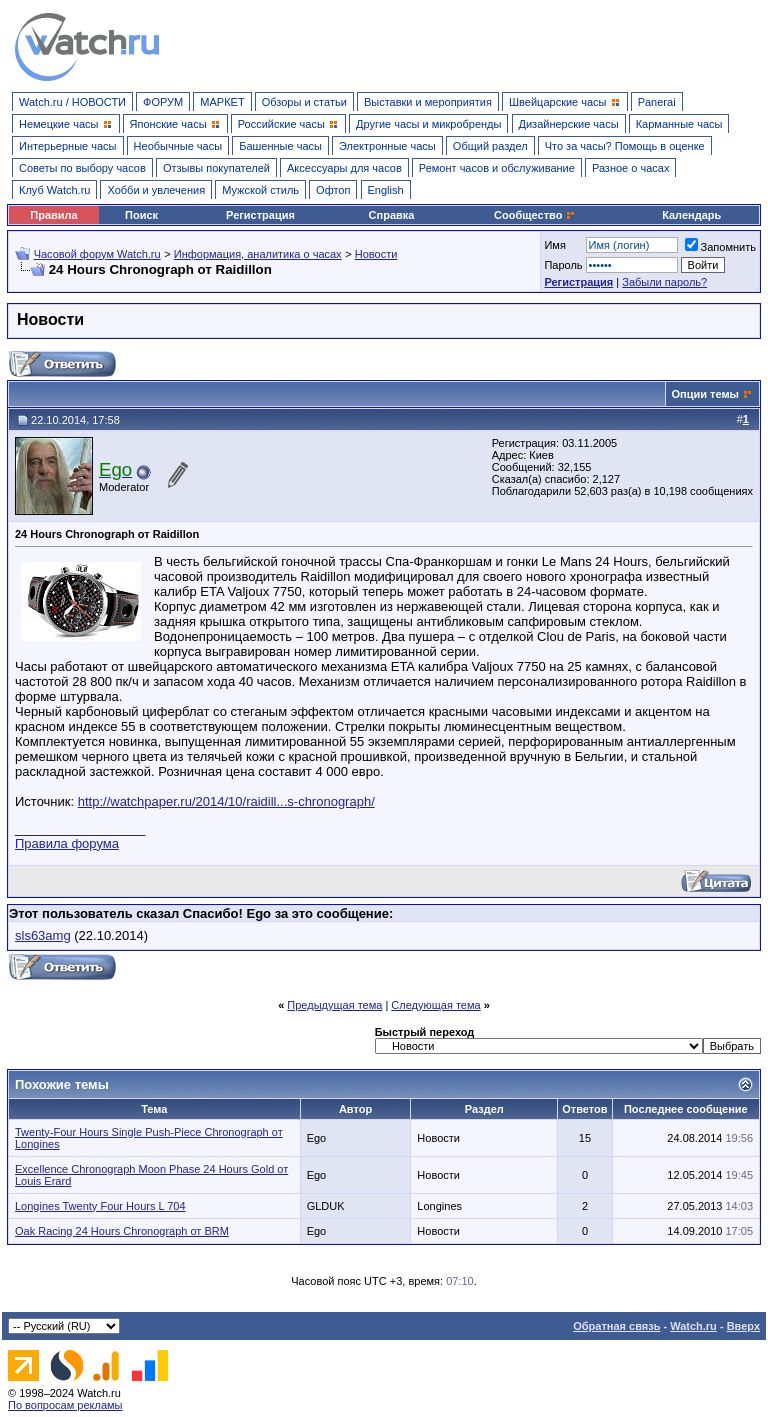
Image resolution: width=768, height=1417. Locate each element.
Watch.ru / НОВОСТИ (72, 102)
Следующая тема (435, 1005)
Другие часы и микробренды (428, 124)
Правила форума (67, 843)
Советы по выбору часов (82, 168)
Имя (554, 245)
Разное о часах (631, 168)
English (386, 190)
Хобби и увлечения (156, 190)
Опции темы (705, 394)
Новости (376, 254)
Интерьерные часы (68, 146)
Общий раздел (490, 146)
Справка (392, 215)
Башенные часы (280, 146)
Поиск (141, 215)
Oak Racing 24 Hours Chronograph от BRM (122, 1231)
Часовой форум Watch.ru (97, 254)
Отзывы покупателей (216, 168)
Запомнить (720, 247)
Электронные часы (387, 146)
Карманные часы (679, 124)
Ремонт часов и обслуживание (497, 168)
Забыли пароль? (664, 282)
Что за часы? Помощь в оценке (625, 146)
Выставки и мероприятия (428, 102)
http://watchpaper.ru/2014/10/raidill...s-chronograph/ (226, 801)
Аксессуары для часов (344, 168)
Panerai (657, 102)
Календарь (691, 215)
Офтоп (333, 190)
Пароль (563, 265)
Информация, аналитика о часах (258, 254)
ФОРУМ (163, 102)
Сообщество (535, 215)
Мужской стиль (260, 190)
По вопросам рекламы (65, 1405)
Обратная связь (616, 1326)
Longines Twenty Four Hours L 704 (100, 1206)
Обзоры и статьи (304, 102)
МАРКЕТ (222, 102)
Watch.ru (693, 1326)
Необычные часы (178, 146)
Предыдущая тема (334, 1005)
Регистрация (260, 215)
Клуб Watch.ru (54, 190)
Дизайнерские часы (569, 124)
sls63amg (43, 935)
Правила (53, 215)
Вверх (743, 1326)
